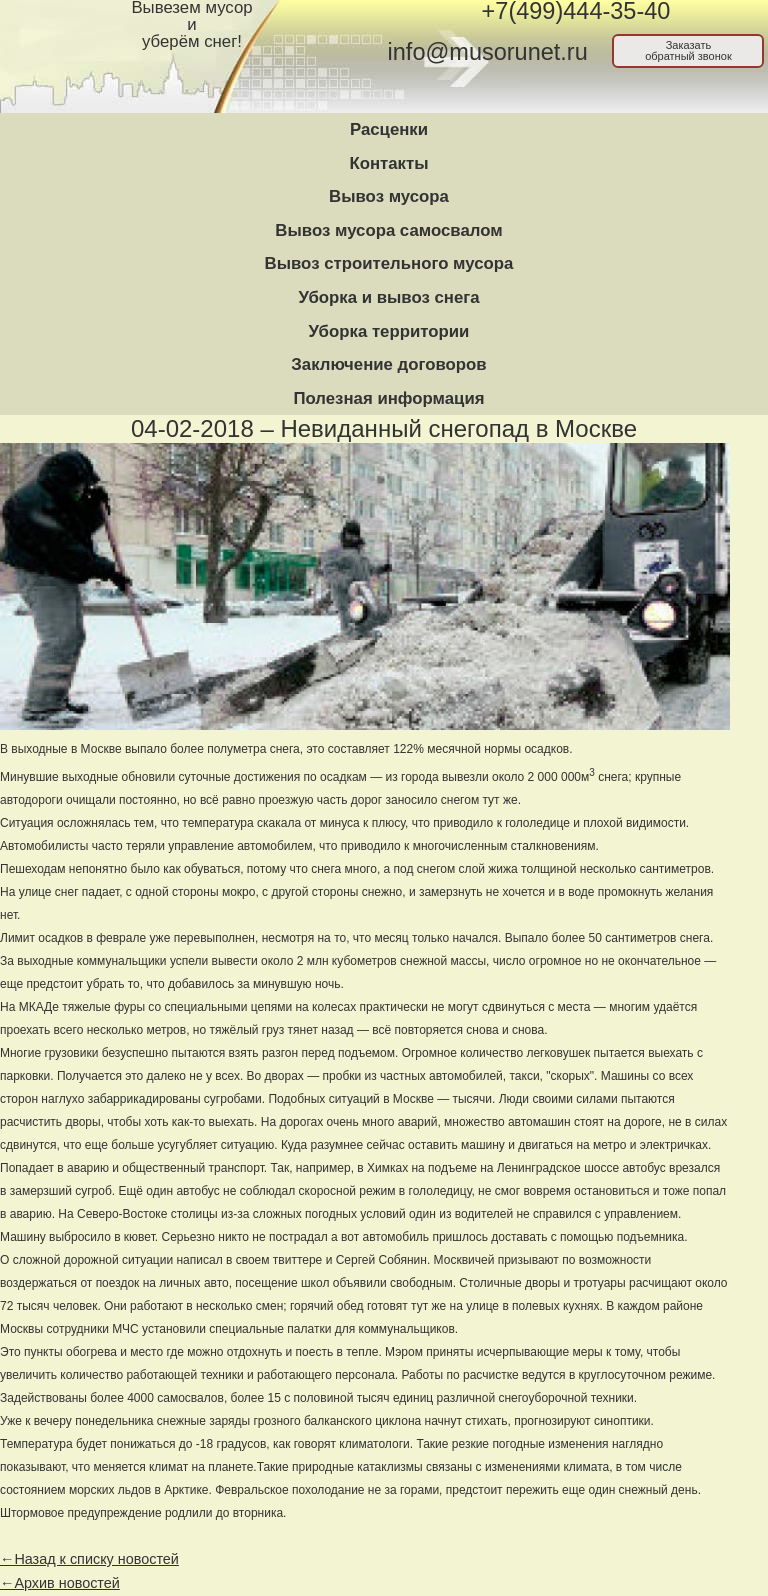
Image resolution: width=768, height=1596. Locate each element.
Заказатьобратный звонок (688, 50)
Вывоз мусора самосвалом (388, 230)
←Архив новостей (60, 1583)
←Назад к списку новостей (89, 1559)
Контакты (388, 163)
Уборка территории (389, 331)
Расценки (389, 129)
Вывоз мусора (389, 196)
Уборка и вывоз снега (388, 297)
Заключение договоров (388, 364)
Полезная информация (388, 398)
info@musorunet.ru (488, 52)
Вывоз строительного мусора (389, 263)
